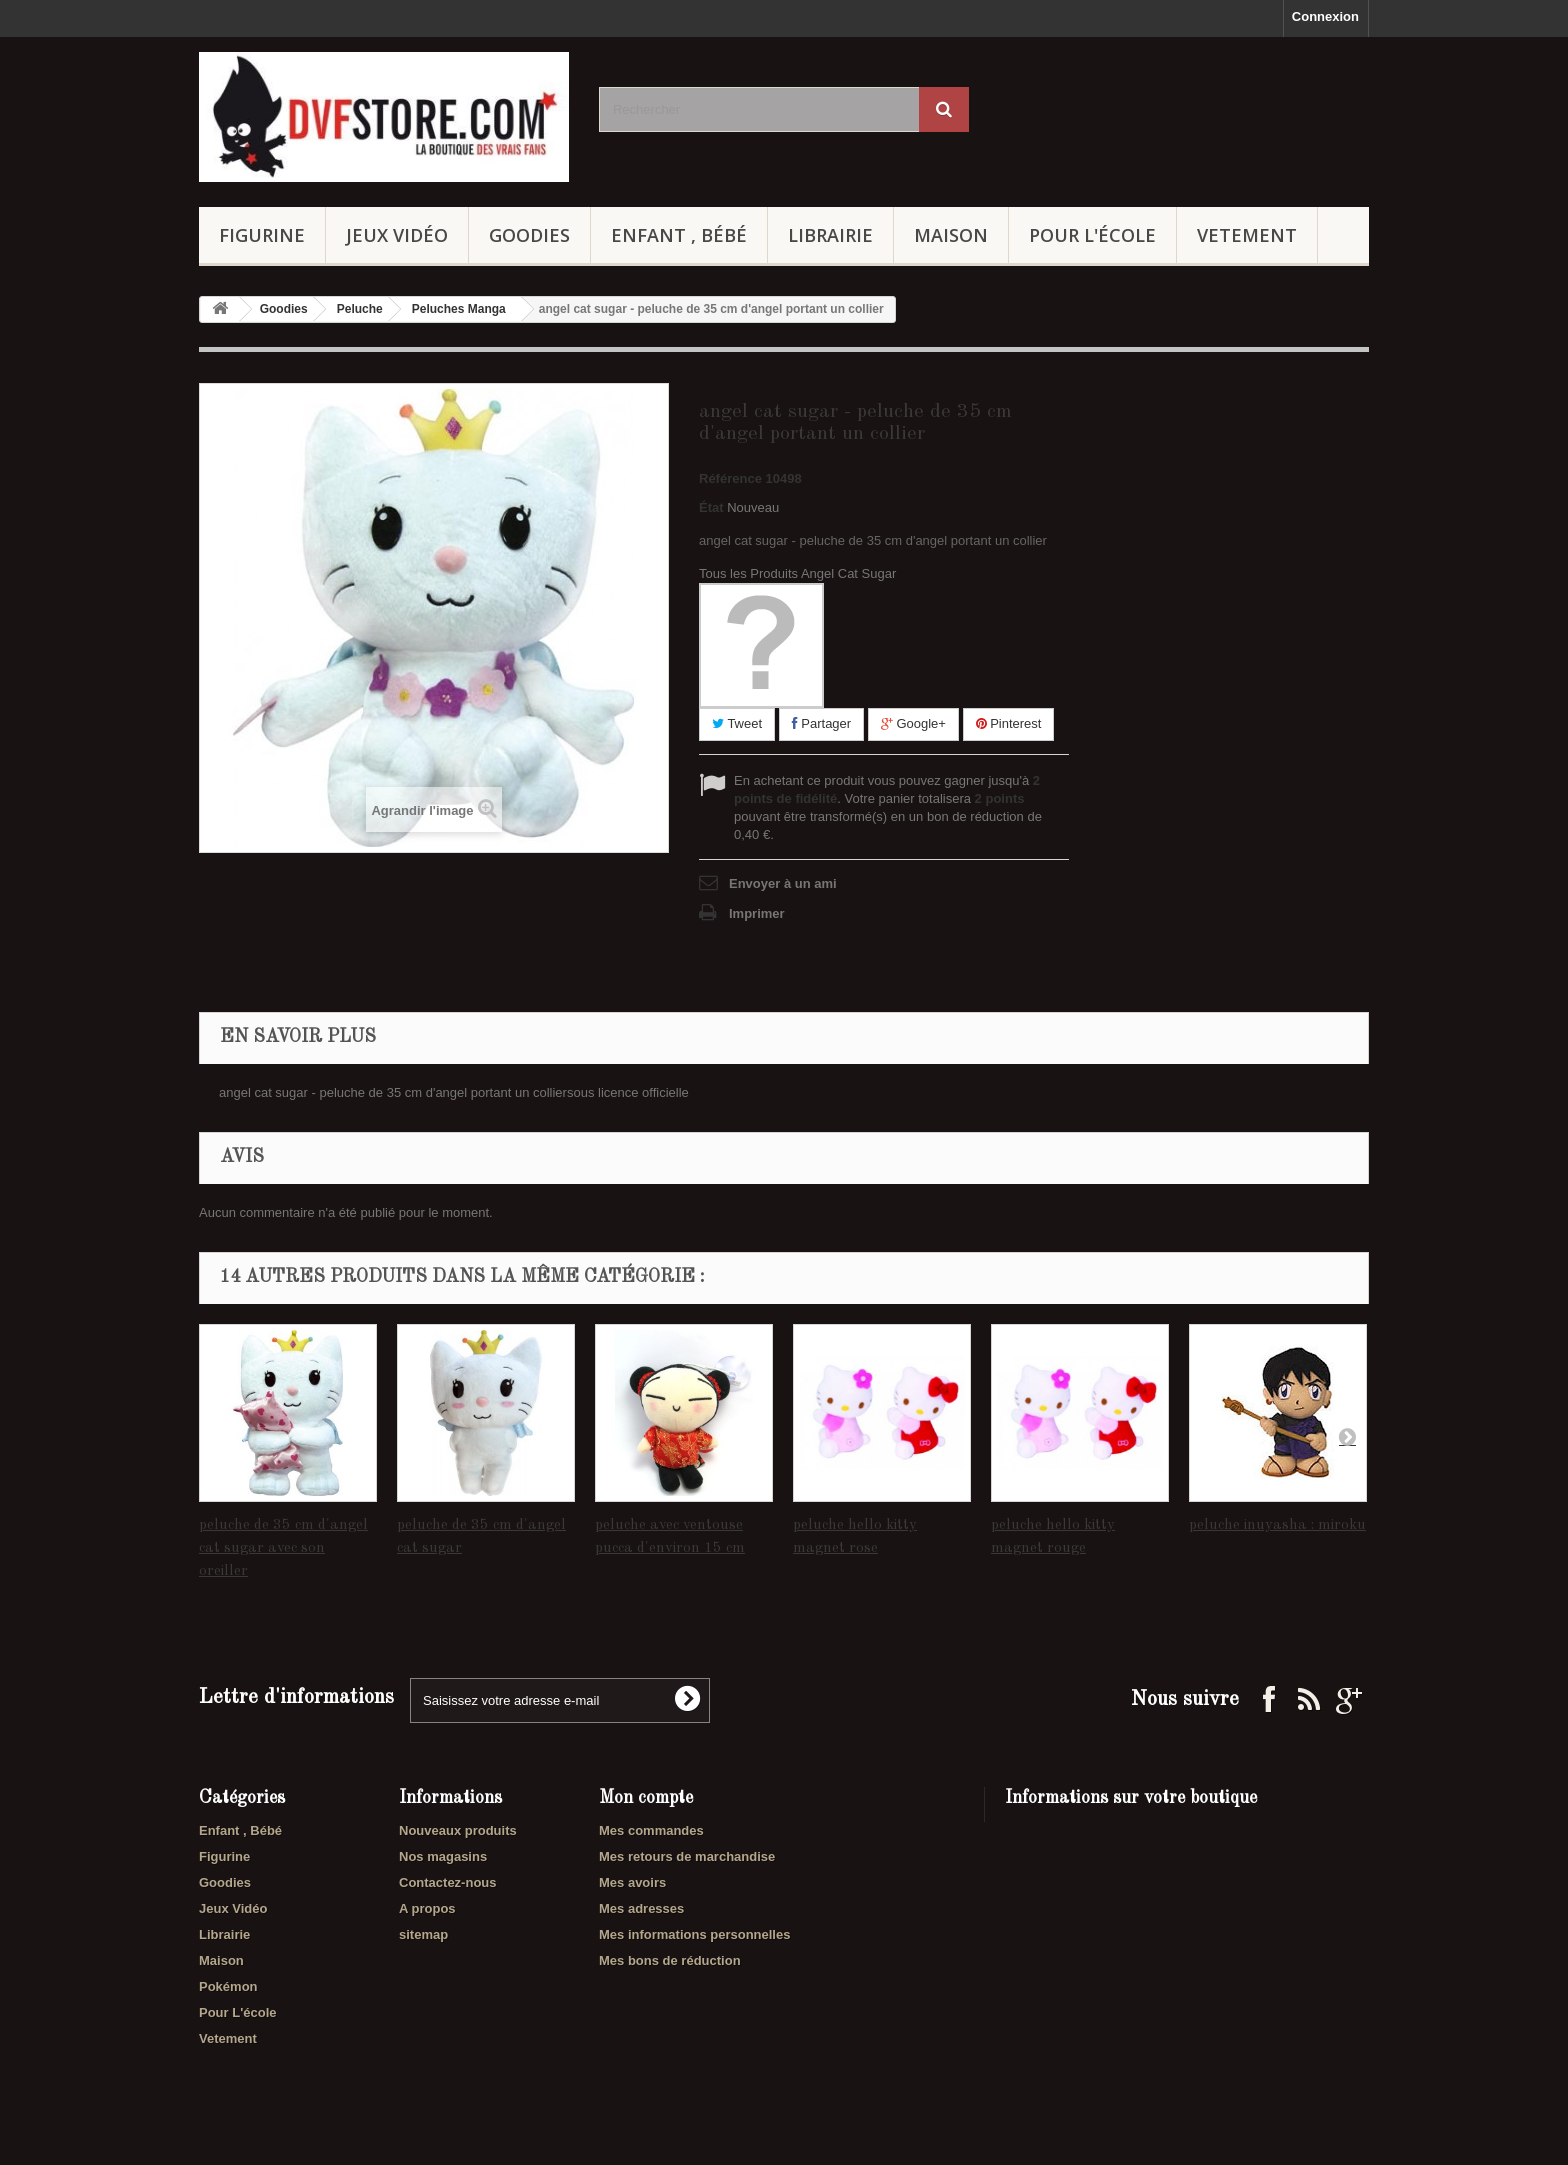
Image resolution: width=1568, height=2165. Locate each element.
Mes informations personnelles (694, 1934)
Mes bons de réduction (670, 1960)
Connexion (1325, 16)
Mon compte (646, 1798)
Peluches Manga (459, 309)
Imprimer (757, 913)
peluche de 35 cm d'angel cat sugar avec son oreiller (283, 1548)
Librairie (830, 235)
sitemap (423, 1934)
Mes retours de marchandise (687, 1856)
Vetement (1247, 235)
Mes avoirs (632, 1882)
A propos (427, 1908)
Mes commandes (651, 1830)
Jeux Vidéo (397, 235)
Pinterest (1009, 723)
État (711, 507)
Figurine (262, 235)
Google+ (913, 723)
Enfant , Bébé (679, 235)
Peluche (360, 309)
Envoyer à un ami (783, 883)
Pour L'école (1092, 235)
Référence (730, 478)
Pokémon (228, 1986)
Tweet (737, 723)
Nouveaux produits (458, 1830)
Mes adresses (641, 1908)
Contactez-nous (448, 1882)
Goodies (529, 235)
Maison (951, 235)
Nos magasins (443, 1856)
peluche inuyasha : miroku (1277, 1525)
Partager (821, 723)
